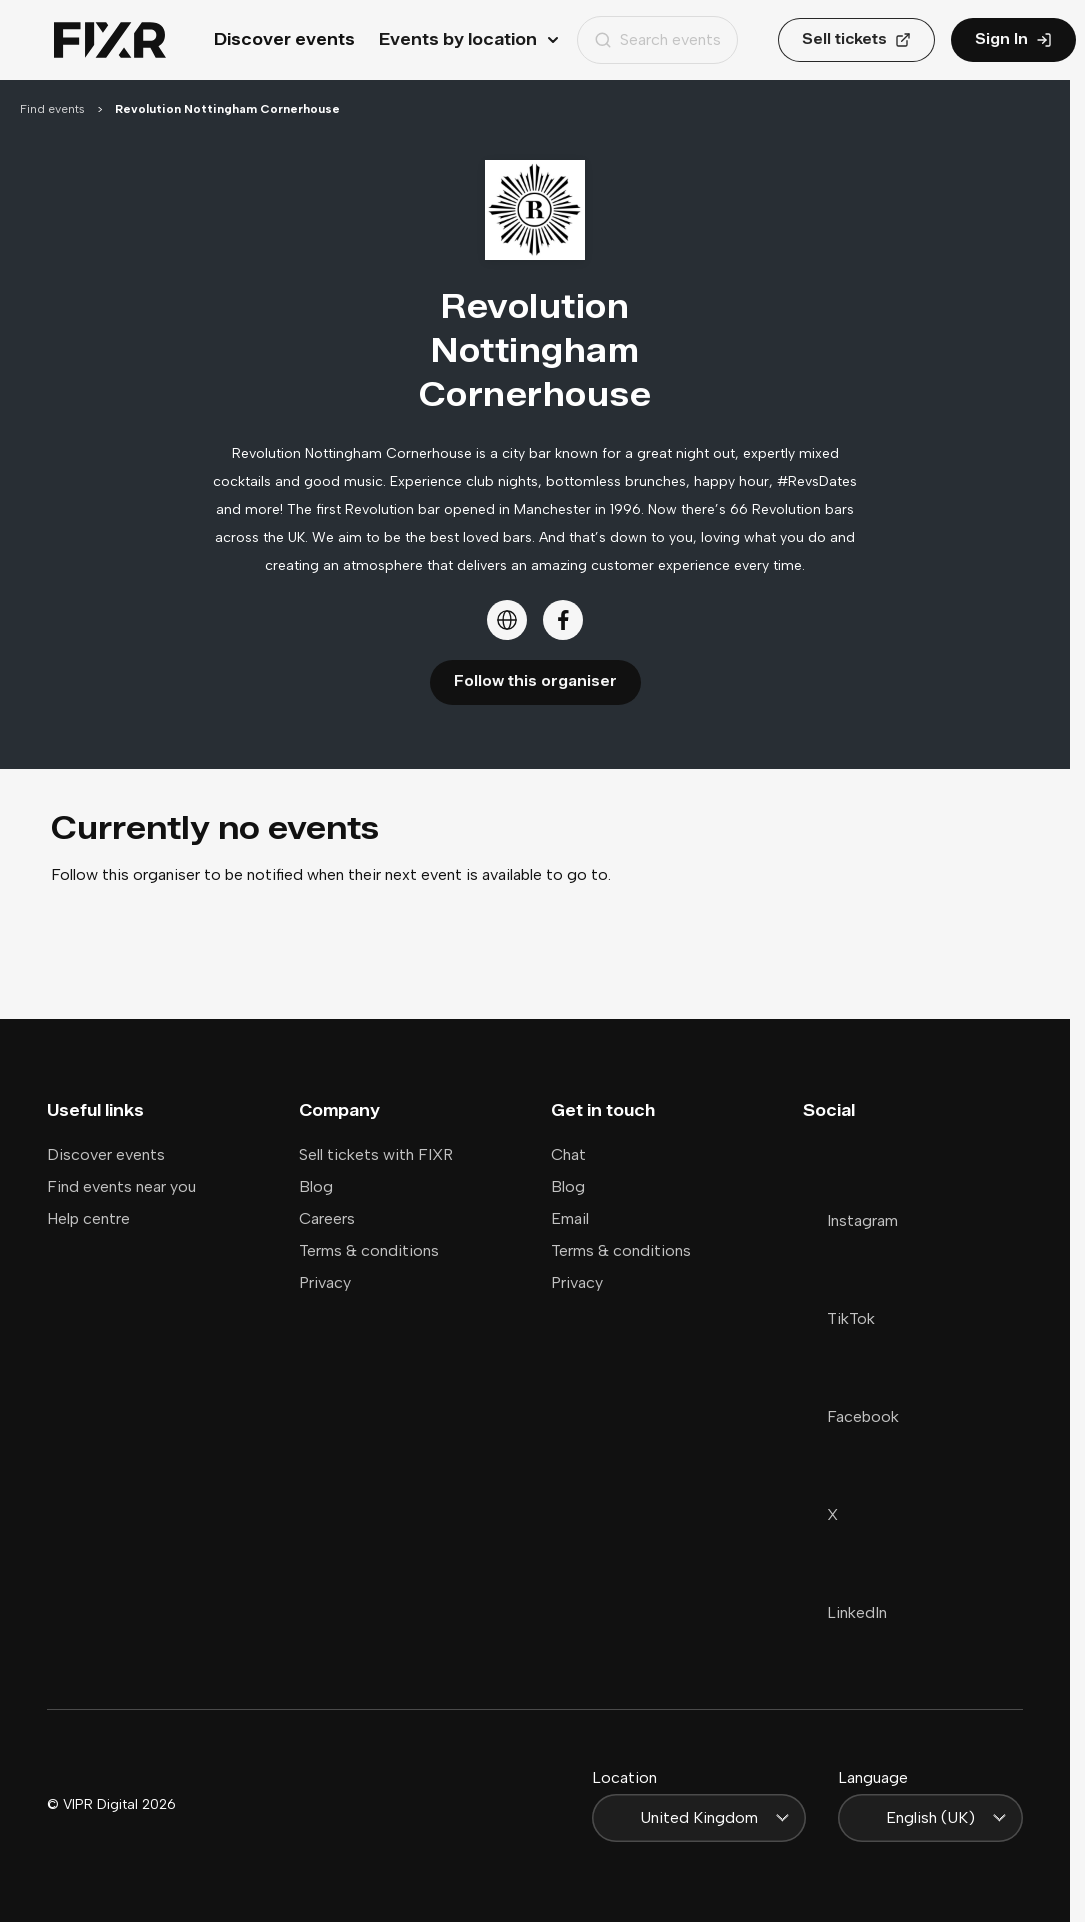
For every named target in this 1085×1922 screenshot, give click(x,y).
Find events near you (121, 1186)
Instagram (850, 1220)
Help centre (88, 1218)
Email (570, 1218)
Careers (327, 1218)
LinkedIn (845, 1612)
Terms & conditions (369, 1250)
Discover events (284, 39)
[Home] (110, 40)
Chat (568, 1154)
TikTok (839, 1318)
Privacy (325, 1282)
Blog (316, 1186)
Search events (657, 39)
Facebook (851, 1416)
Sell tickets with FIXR (376, 1154)
